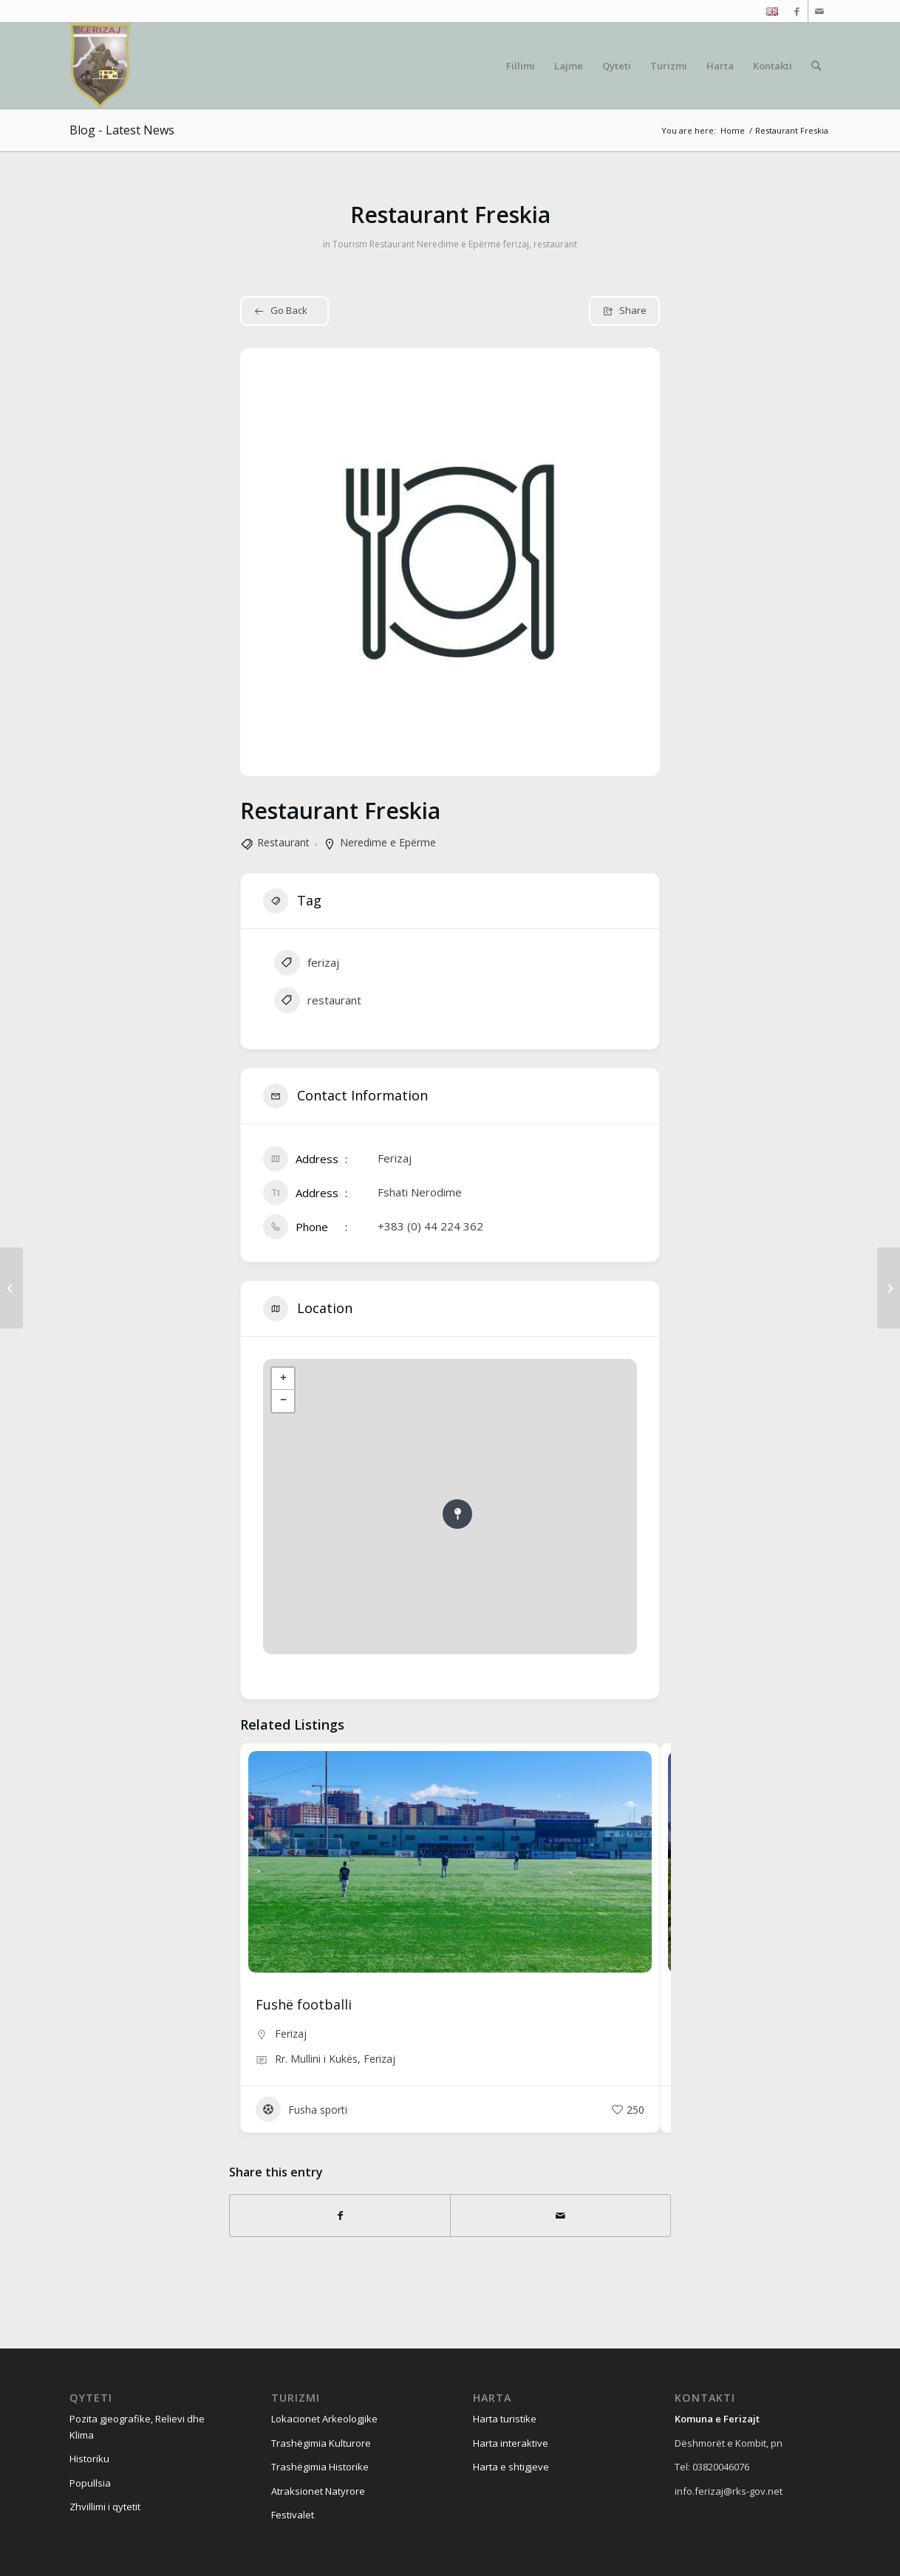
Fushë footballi (304, 2004)
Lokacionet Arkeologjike (324, 2418)
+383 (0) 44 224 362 (430, 1226)
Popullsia (90, 2483)
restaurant (555, 244)
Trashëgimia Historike (320, 2466)
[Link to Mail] (819, 11)
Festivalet (292, 2514)
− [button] (283, 1401)
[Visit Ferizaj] (100, 66)
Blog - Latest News (121, 130)
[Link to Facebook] (797, 11)
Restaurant (392, 244)
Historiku (89, 2458)
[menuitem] (768, 11)
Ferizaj (291, 2034)
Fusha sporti (301, 2109)
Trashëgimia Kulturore (321, 2443)
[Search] (816, 66)
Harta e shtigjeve (511, 2466)
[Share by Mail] (560, 2215)
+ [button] (283, 1378)
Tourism (350, 244)
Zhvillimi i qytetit (104, 2506)
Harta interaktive (510, 2443)
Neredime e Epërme (459, 244)
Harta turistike (504, 2418)
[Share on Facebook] (340, 2215)
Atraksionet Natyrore (318, 2491)
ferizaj (516, 244)
